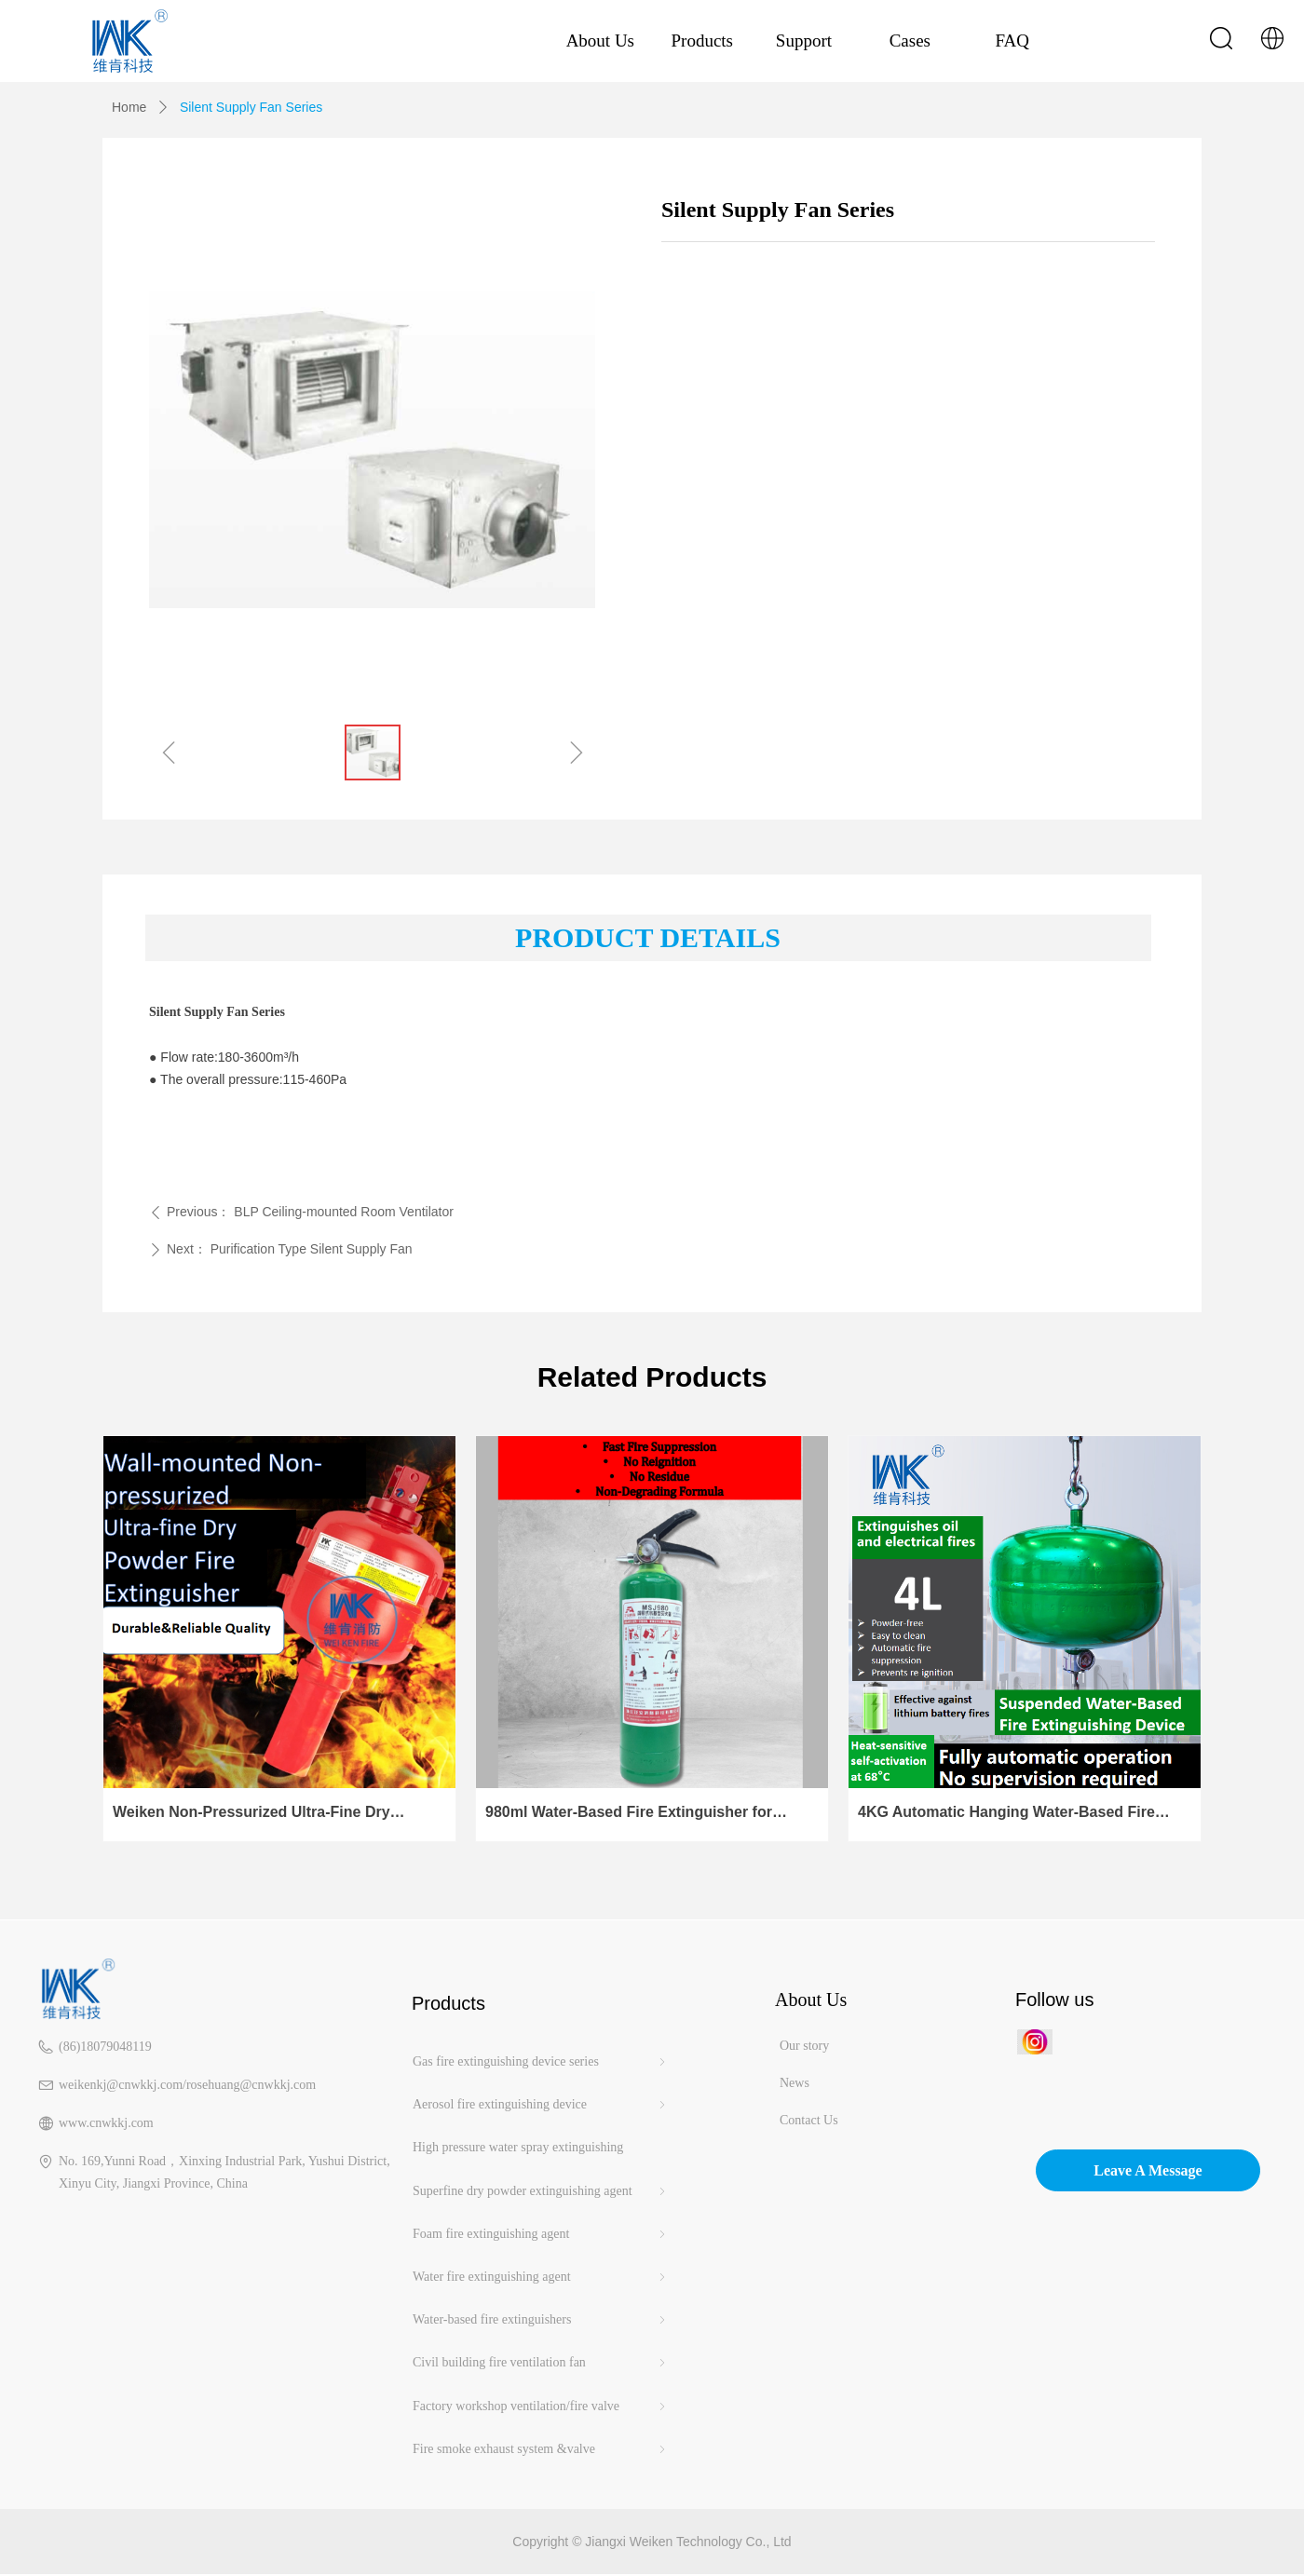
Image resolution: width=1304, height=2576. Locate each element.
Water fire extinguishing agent (541, 2277)
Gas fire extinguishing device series (541, 2062)
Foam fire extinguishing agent (541, 2234)
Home (129, 107)
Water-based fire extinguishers (541, 2320)
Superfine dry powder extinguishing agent (541, 2191)
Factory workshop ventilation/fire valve (541, 2406)
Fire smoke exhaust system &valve (541, 2449)
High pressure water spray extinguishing (518, 2147)
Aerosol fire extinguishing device (541, 2105)
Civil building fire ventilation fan (541, 2362)
